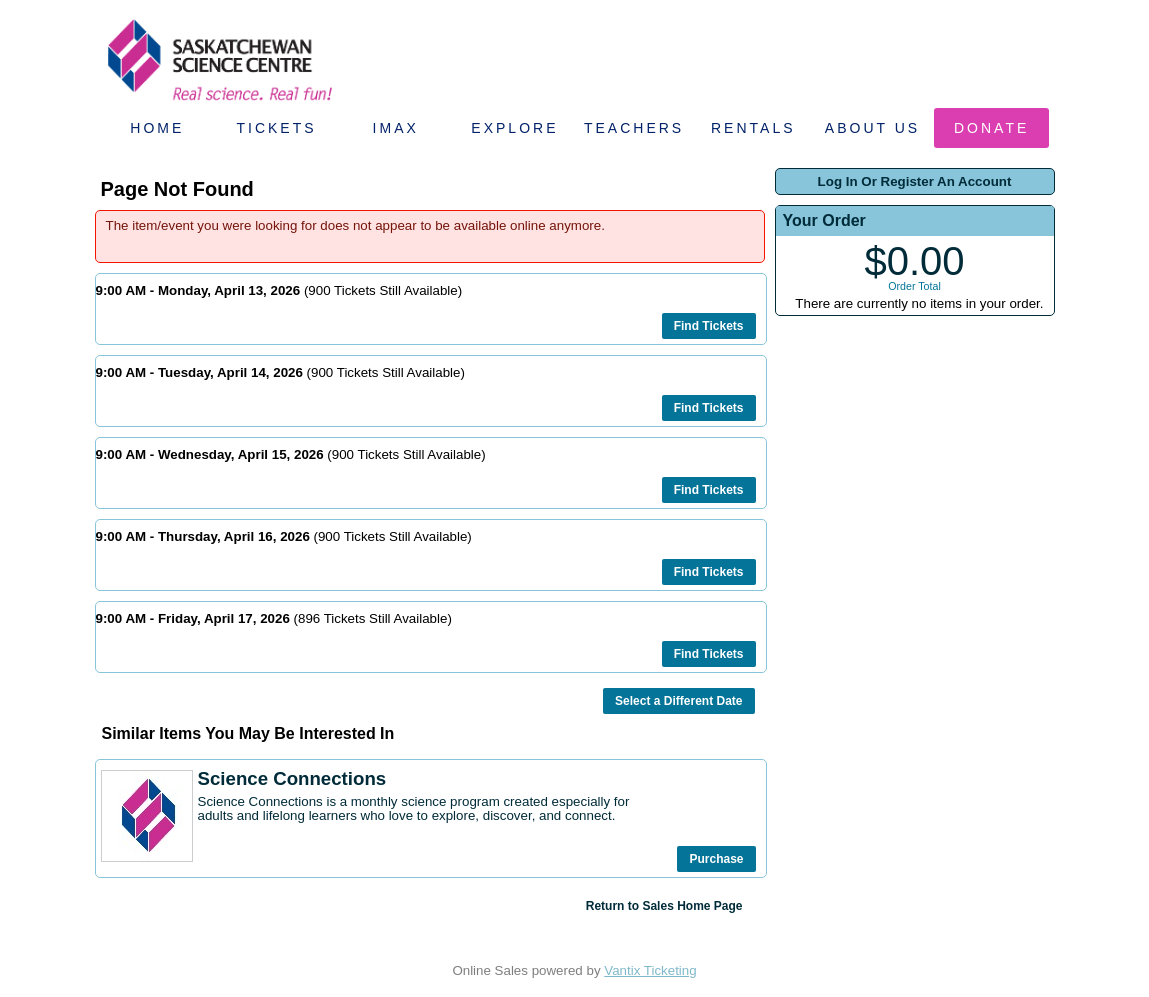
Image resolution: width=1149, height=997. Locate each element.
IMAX (396, 128)
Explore (514, 128)
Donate (991, 128)
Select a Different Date (678, 701)
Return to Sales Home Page (664, 906)
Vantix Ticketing (650, 970)
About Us (872, 128)
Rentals (753, 128)
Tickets (276, 128)
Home (157, 128)
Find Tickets (709, 326)
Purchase (716, 859)
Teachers (634, 128)
